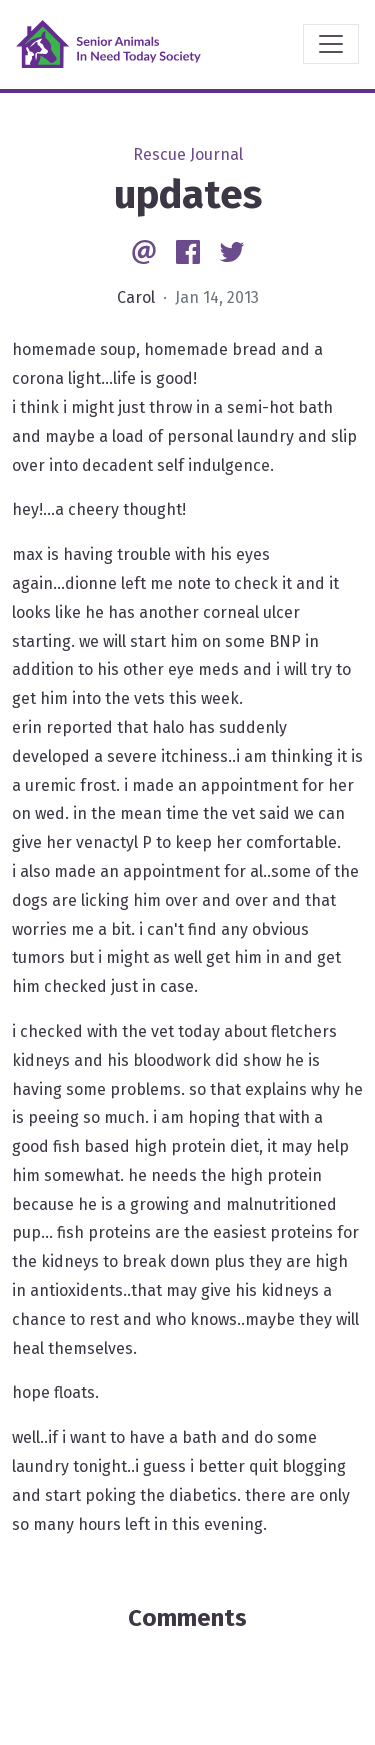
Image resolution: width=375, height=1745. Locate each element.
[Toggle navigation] (331, 44)
